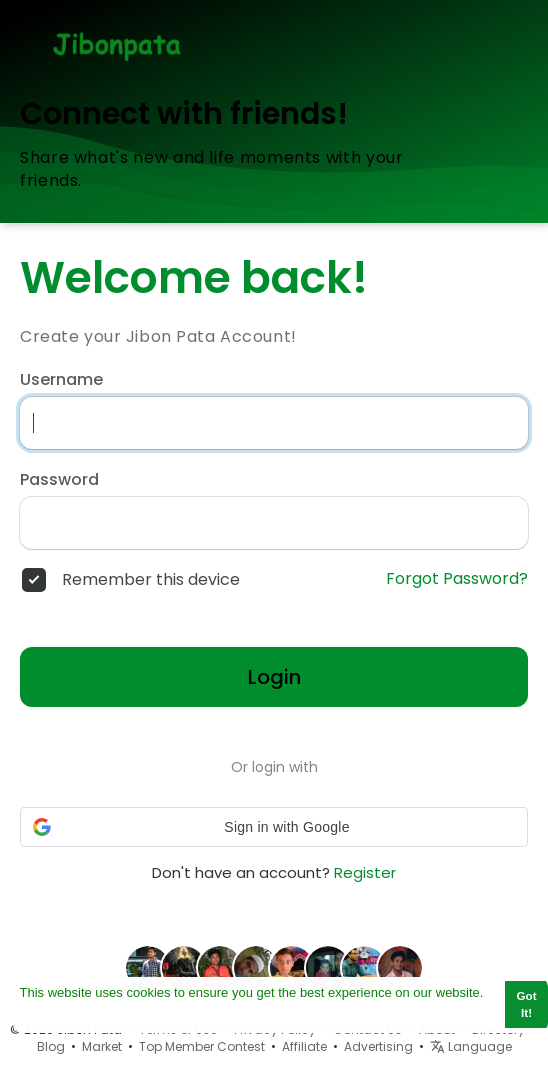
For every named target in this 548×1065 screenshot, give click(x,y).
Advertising (378, 1046)
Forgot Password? (457, 579)
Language (471, 1046)
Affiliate (304, 1046)
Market (102, 1046)
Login (274, 677)
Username (61, 380)
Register (365, 872)
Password (59, 480)
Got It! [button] (527, 1004)
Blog (51, 1046)
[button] (274, 827)
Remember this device (151, 580)
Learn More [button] (55, 1013)
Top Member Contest (202, 1046)
